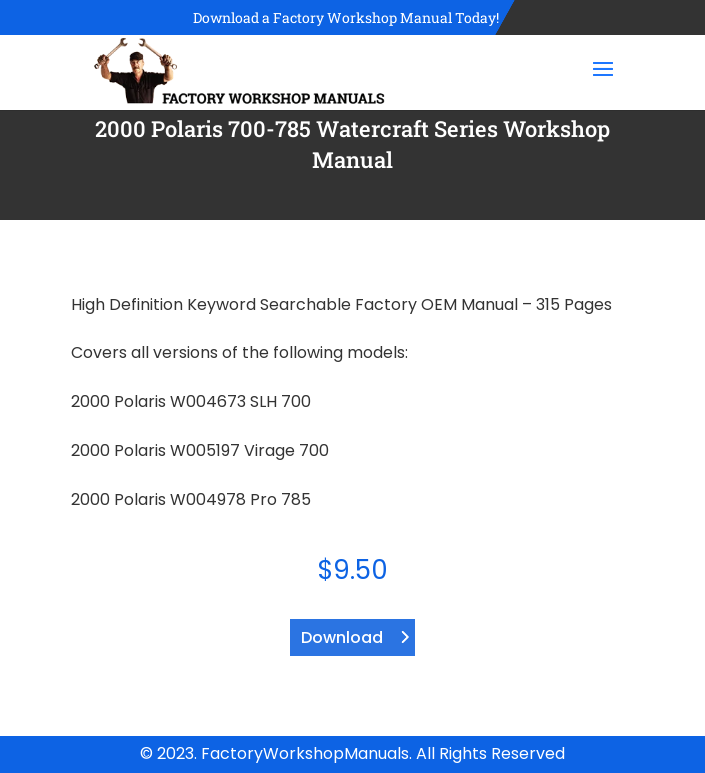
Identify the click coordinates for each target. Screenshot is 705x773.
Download (342, 637)
